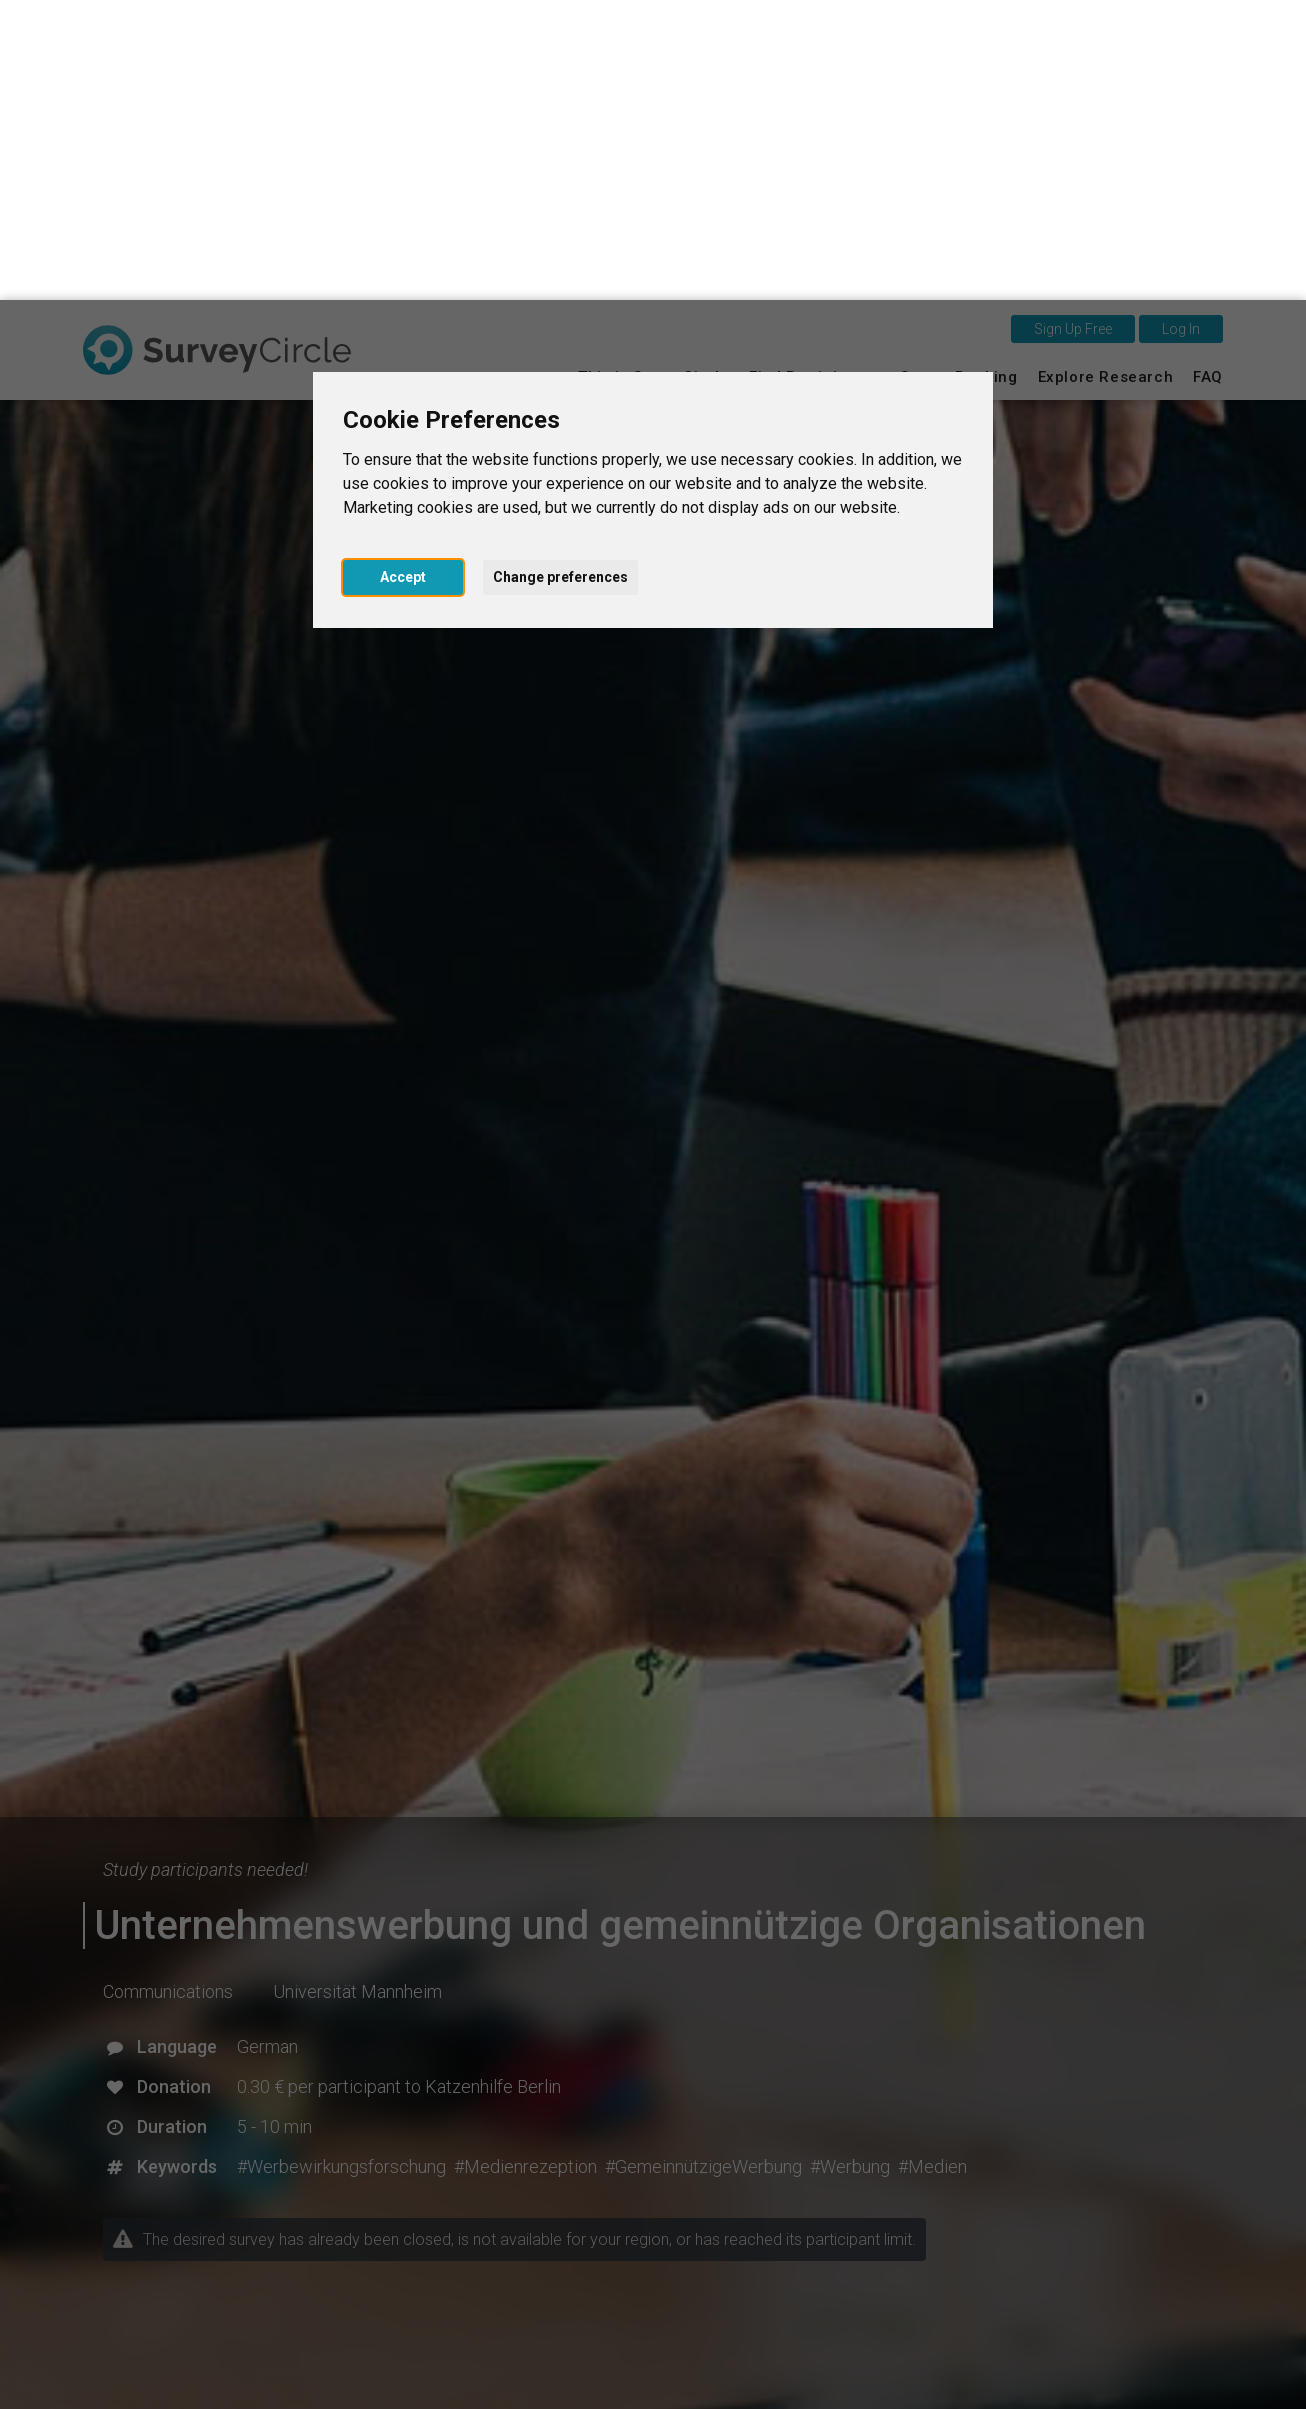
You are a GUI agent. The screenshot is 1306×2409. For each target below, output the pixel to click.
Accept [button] (403, 277)
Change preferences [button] (560, 277)
